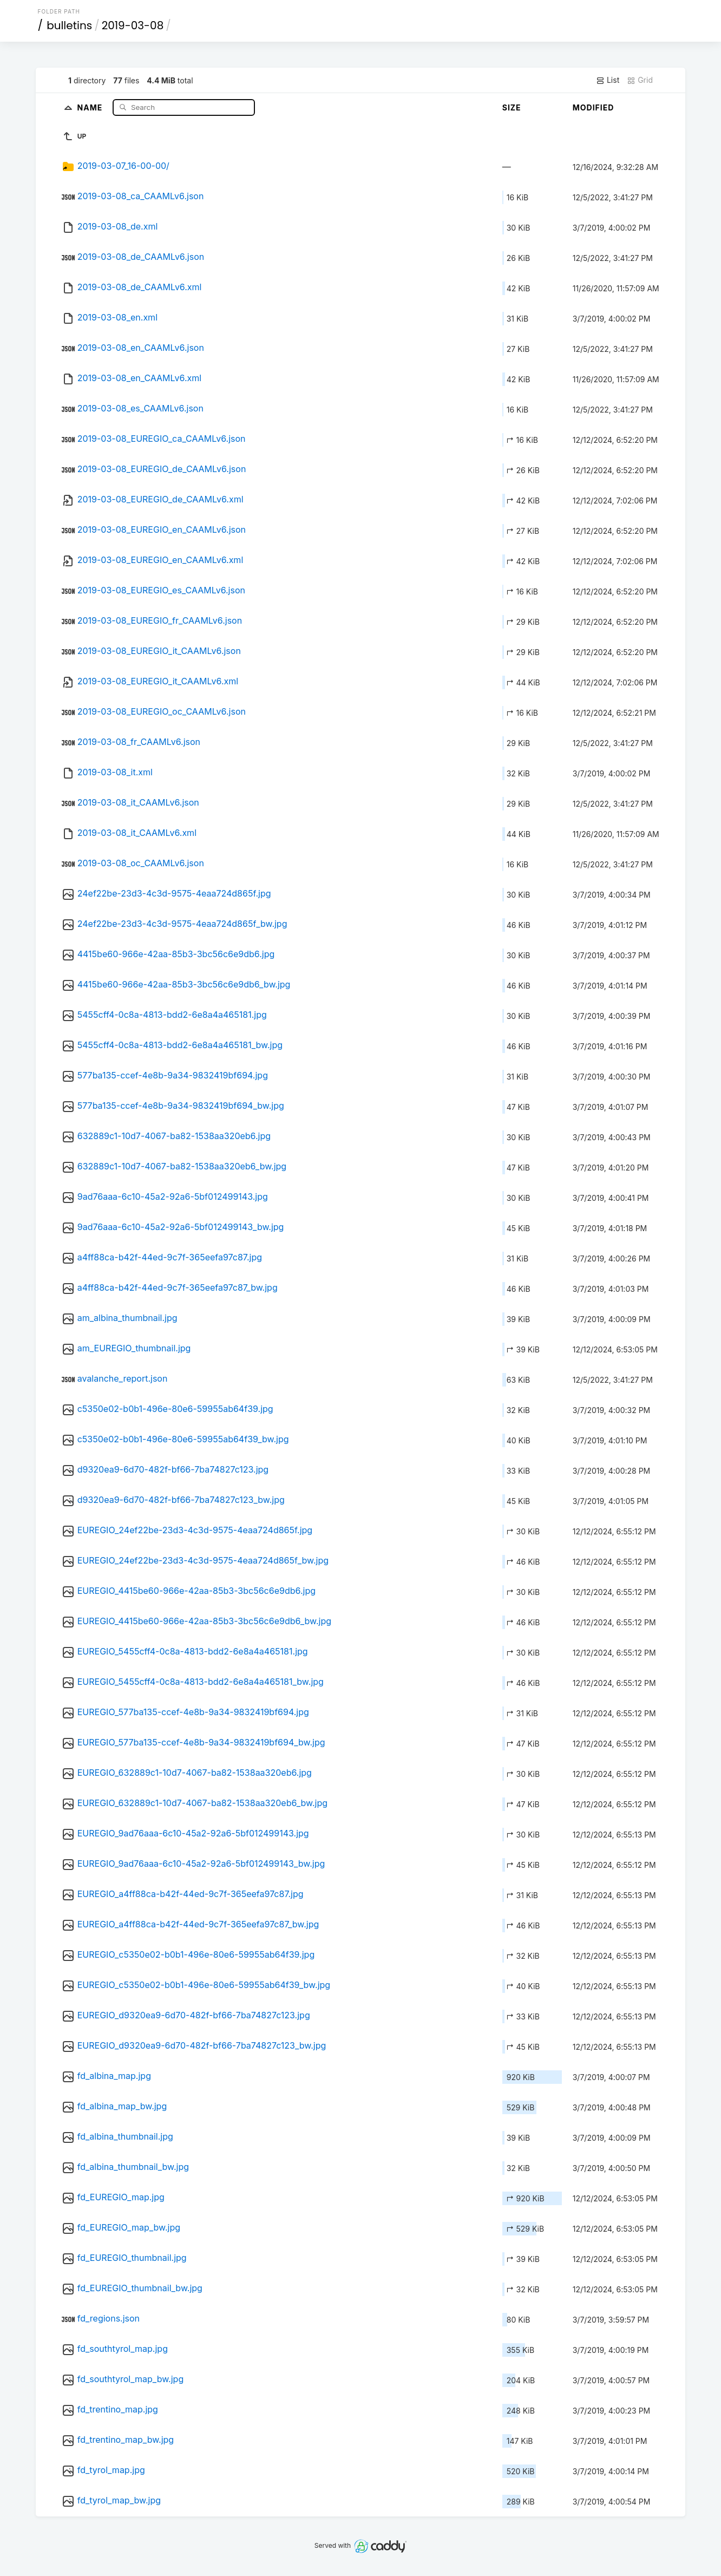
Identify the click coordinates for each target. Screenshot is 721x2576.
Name (91, 107)
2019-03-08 (133, 25)
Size (511, 107)
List (607, 80)
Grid (640, 80)
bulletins (69, 25)
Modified (593, 107)
